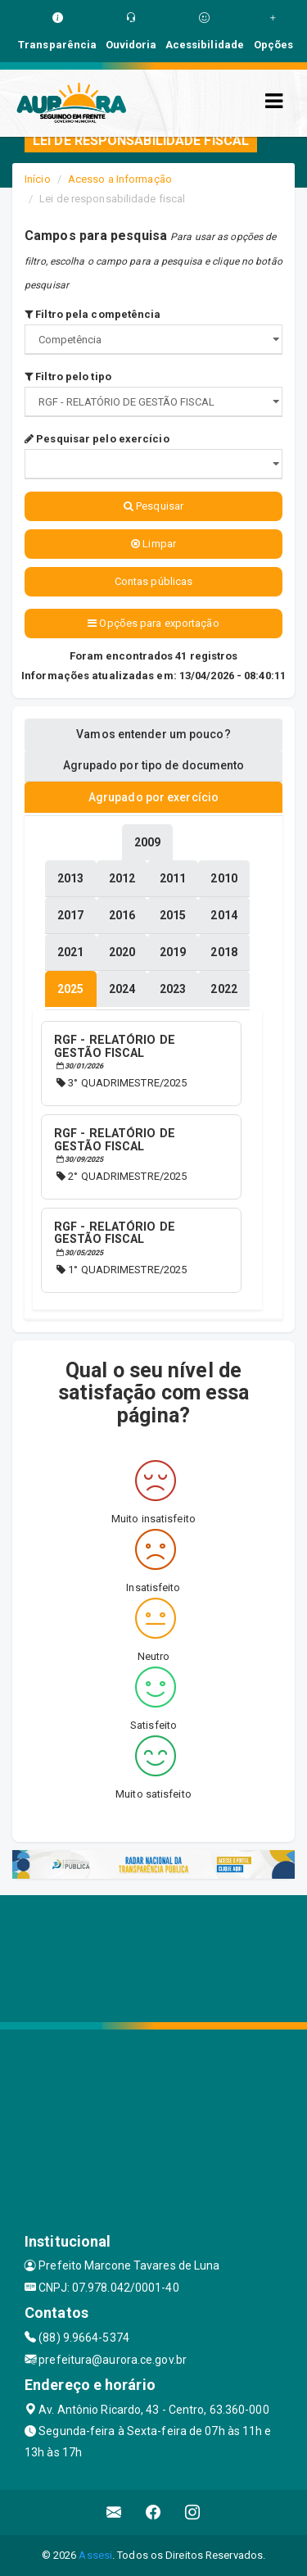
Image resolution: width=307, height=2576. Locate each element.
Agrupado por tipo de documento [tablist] (154, 765)
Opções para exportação (153, 623)
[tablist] (70, 989)
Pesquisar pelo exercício (97, 439)
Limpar (153, 543)
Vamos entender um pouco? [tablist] (153, 734)
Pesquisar (153, 506)
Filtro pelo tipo (68, 376)
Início (38, 179)
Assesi (95, 2555)
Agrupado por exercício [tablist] (153, 797)
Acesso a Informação (120, 179)
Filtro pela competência (93, 314)
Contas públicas (154, 581)
